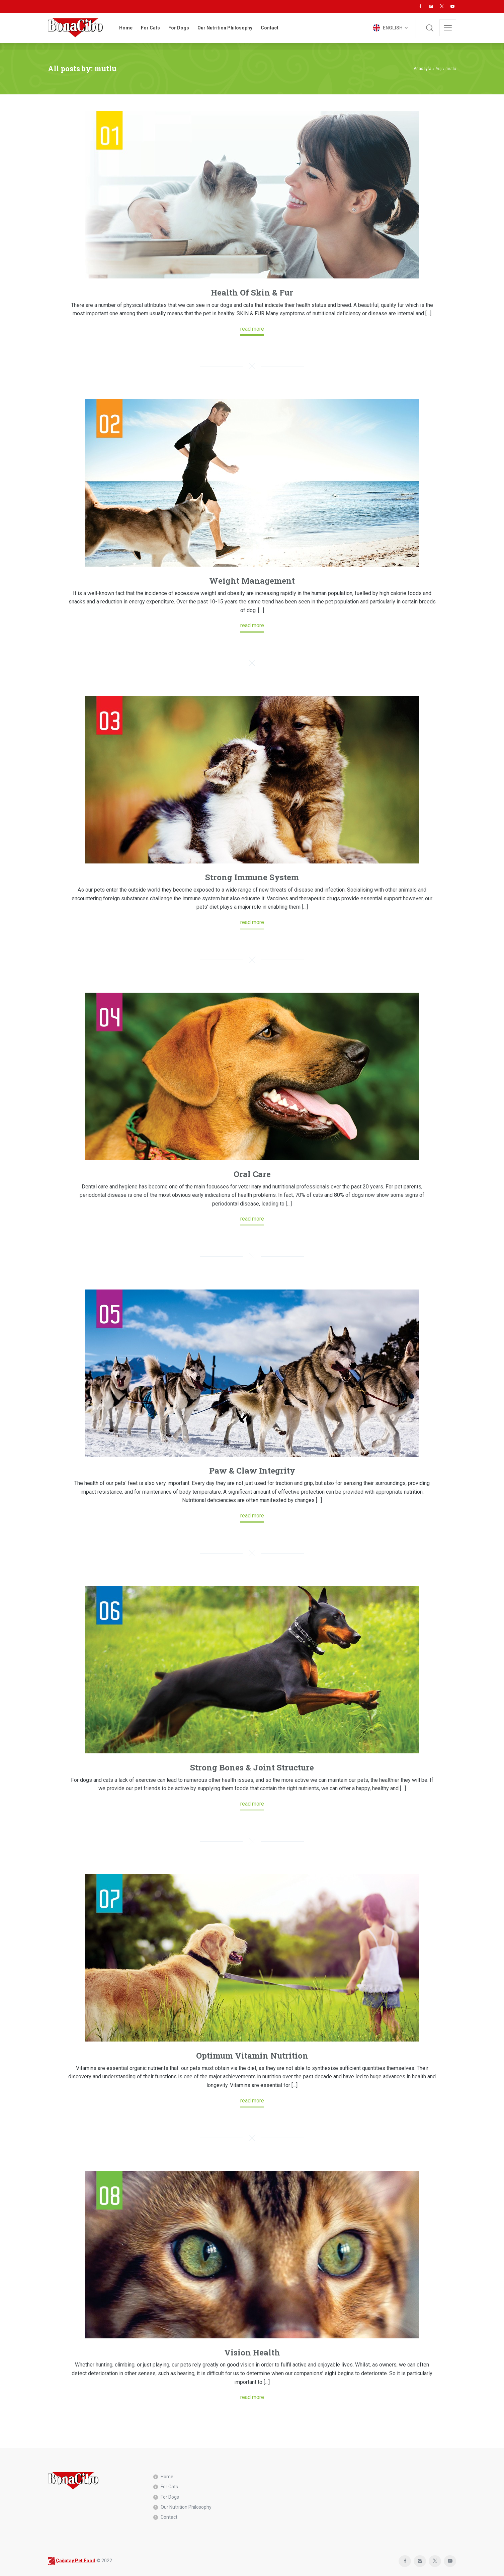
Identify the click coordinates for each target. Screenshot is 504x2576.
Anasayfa (422, 68)
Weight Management (252, 580)
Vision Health (252, 2352)
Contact (169, 2517)
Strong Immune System (252, 877)
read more (252, 329)
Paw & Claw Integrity (252, 1470)
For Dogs (170, 2497)
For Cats (169, 2486)
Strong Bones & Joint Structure (252, 1767)
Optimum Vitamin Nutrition (252, 2055)
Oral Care (252, 1174)
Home (167, 2476)
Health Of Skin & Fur (252, 292)
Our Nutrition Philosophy (186, 2507)
